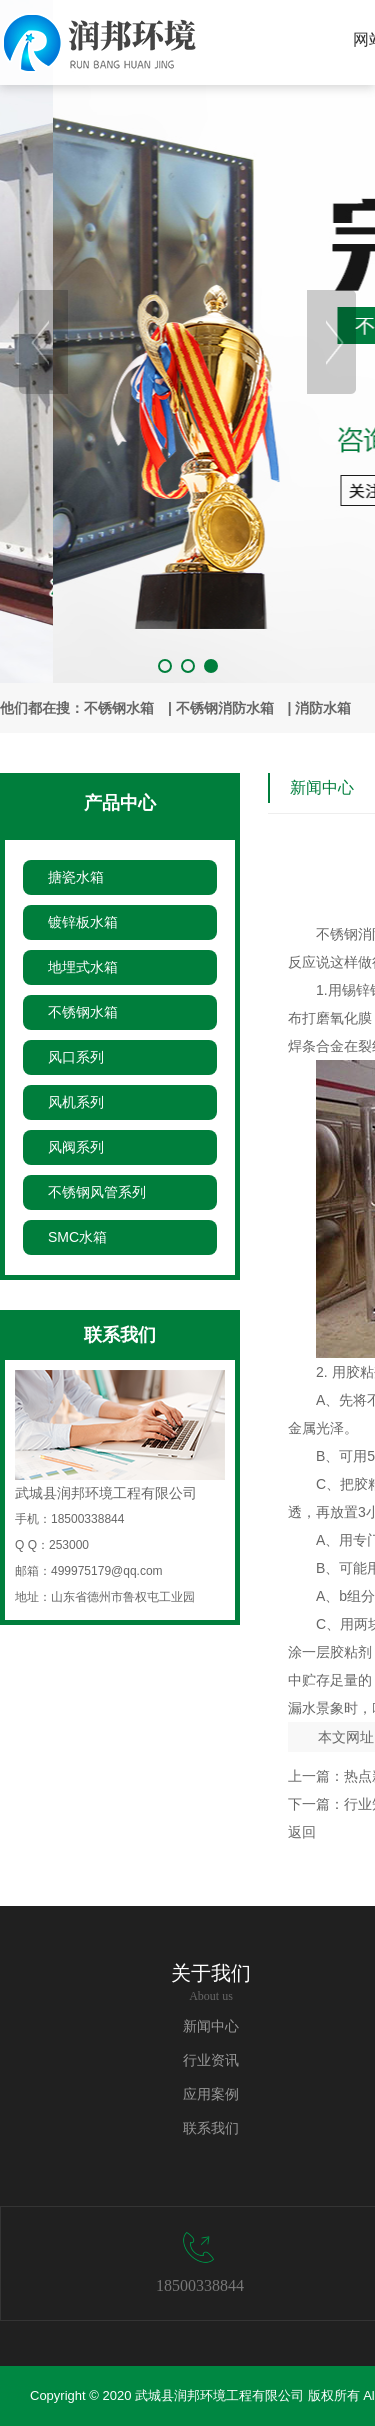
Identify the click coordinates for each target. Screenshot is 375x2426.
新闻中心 (211, 2026)
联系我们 (211, 2128)
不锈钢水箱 (119, 708)
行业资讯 (211, 2060)
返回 (302, 1832)
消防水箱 (323, 708)
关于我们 (211, 1973)
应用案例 (211, 2094)
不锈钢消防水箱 (225, 708)
